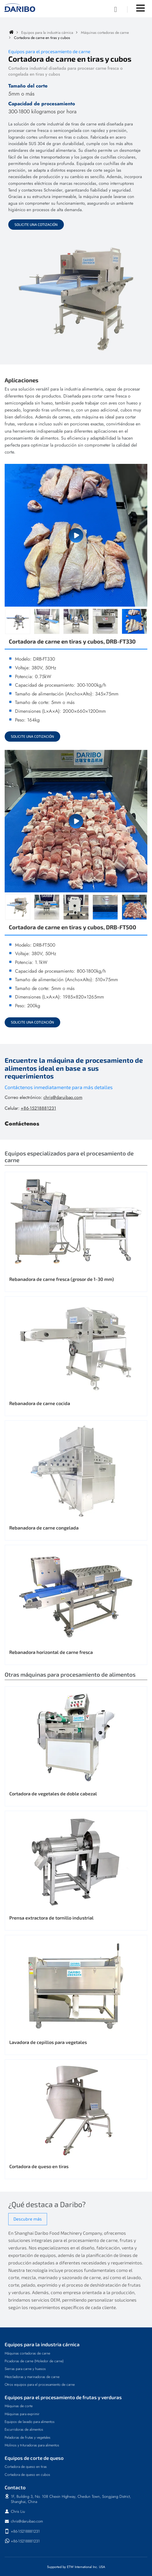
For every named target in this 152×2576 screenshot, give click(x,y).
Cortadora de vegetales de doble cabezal (53, 1793)
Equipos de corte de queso (34, 2458)
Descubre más (27, 2218)
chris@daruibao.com (62, 1097)
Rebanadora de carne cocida (39, 1403)
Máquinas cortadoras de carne (105, 32)
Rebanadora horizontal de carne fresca (51, 1652)
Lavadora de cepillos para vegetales (48, 2042)
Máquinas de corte (19, 2405)
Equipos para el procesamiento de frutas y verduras (63, 2397)
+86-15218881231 (38, 1108)
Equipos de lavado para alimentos (30, 2421)
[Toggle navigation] (140, 8)
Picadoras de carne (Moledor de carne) (34, 2361)
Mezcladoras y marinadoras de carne (32, 2376)
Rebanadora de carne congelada (44, 1528)
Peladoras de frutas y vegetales (27, 2437)
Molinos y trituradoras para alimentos (32, 2445)
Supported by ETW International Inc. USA (76, 2566)
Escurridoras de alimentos (24, 2429)
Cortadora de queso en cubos (27, 2474)
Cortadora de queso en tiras (39, 2166)
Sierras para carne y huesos (25, 2368)
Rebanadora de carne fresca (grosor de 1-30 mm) (61, 1279)
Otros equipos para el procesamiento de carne (40, 2384)
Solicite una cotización (36, 224)
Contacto (15, 2487)
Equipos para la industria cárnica (47, 32)
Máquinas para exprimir (22, 2413)
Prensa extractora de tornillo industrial (51, 1918)
